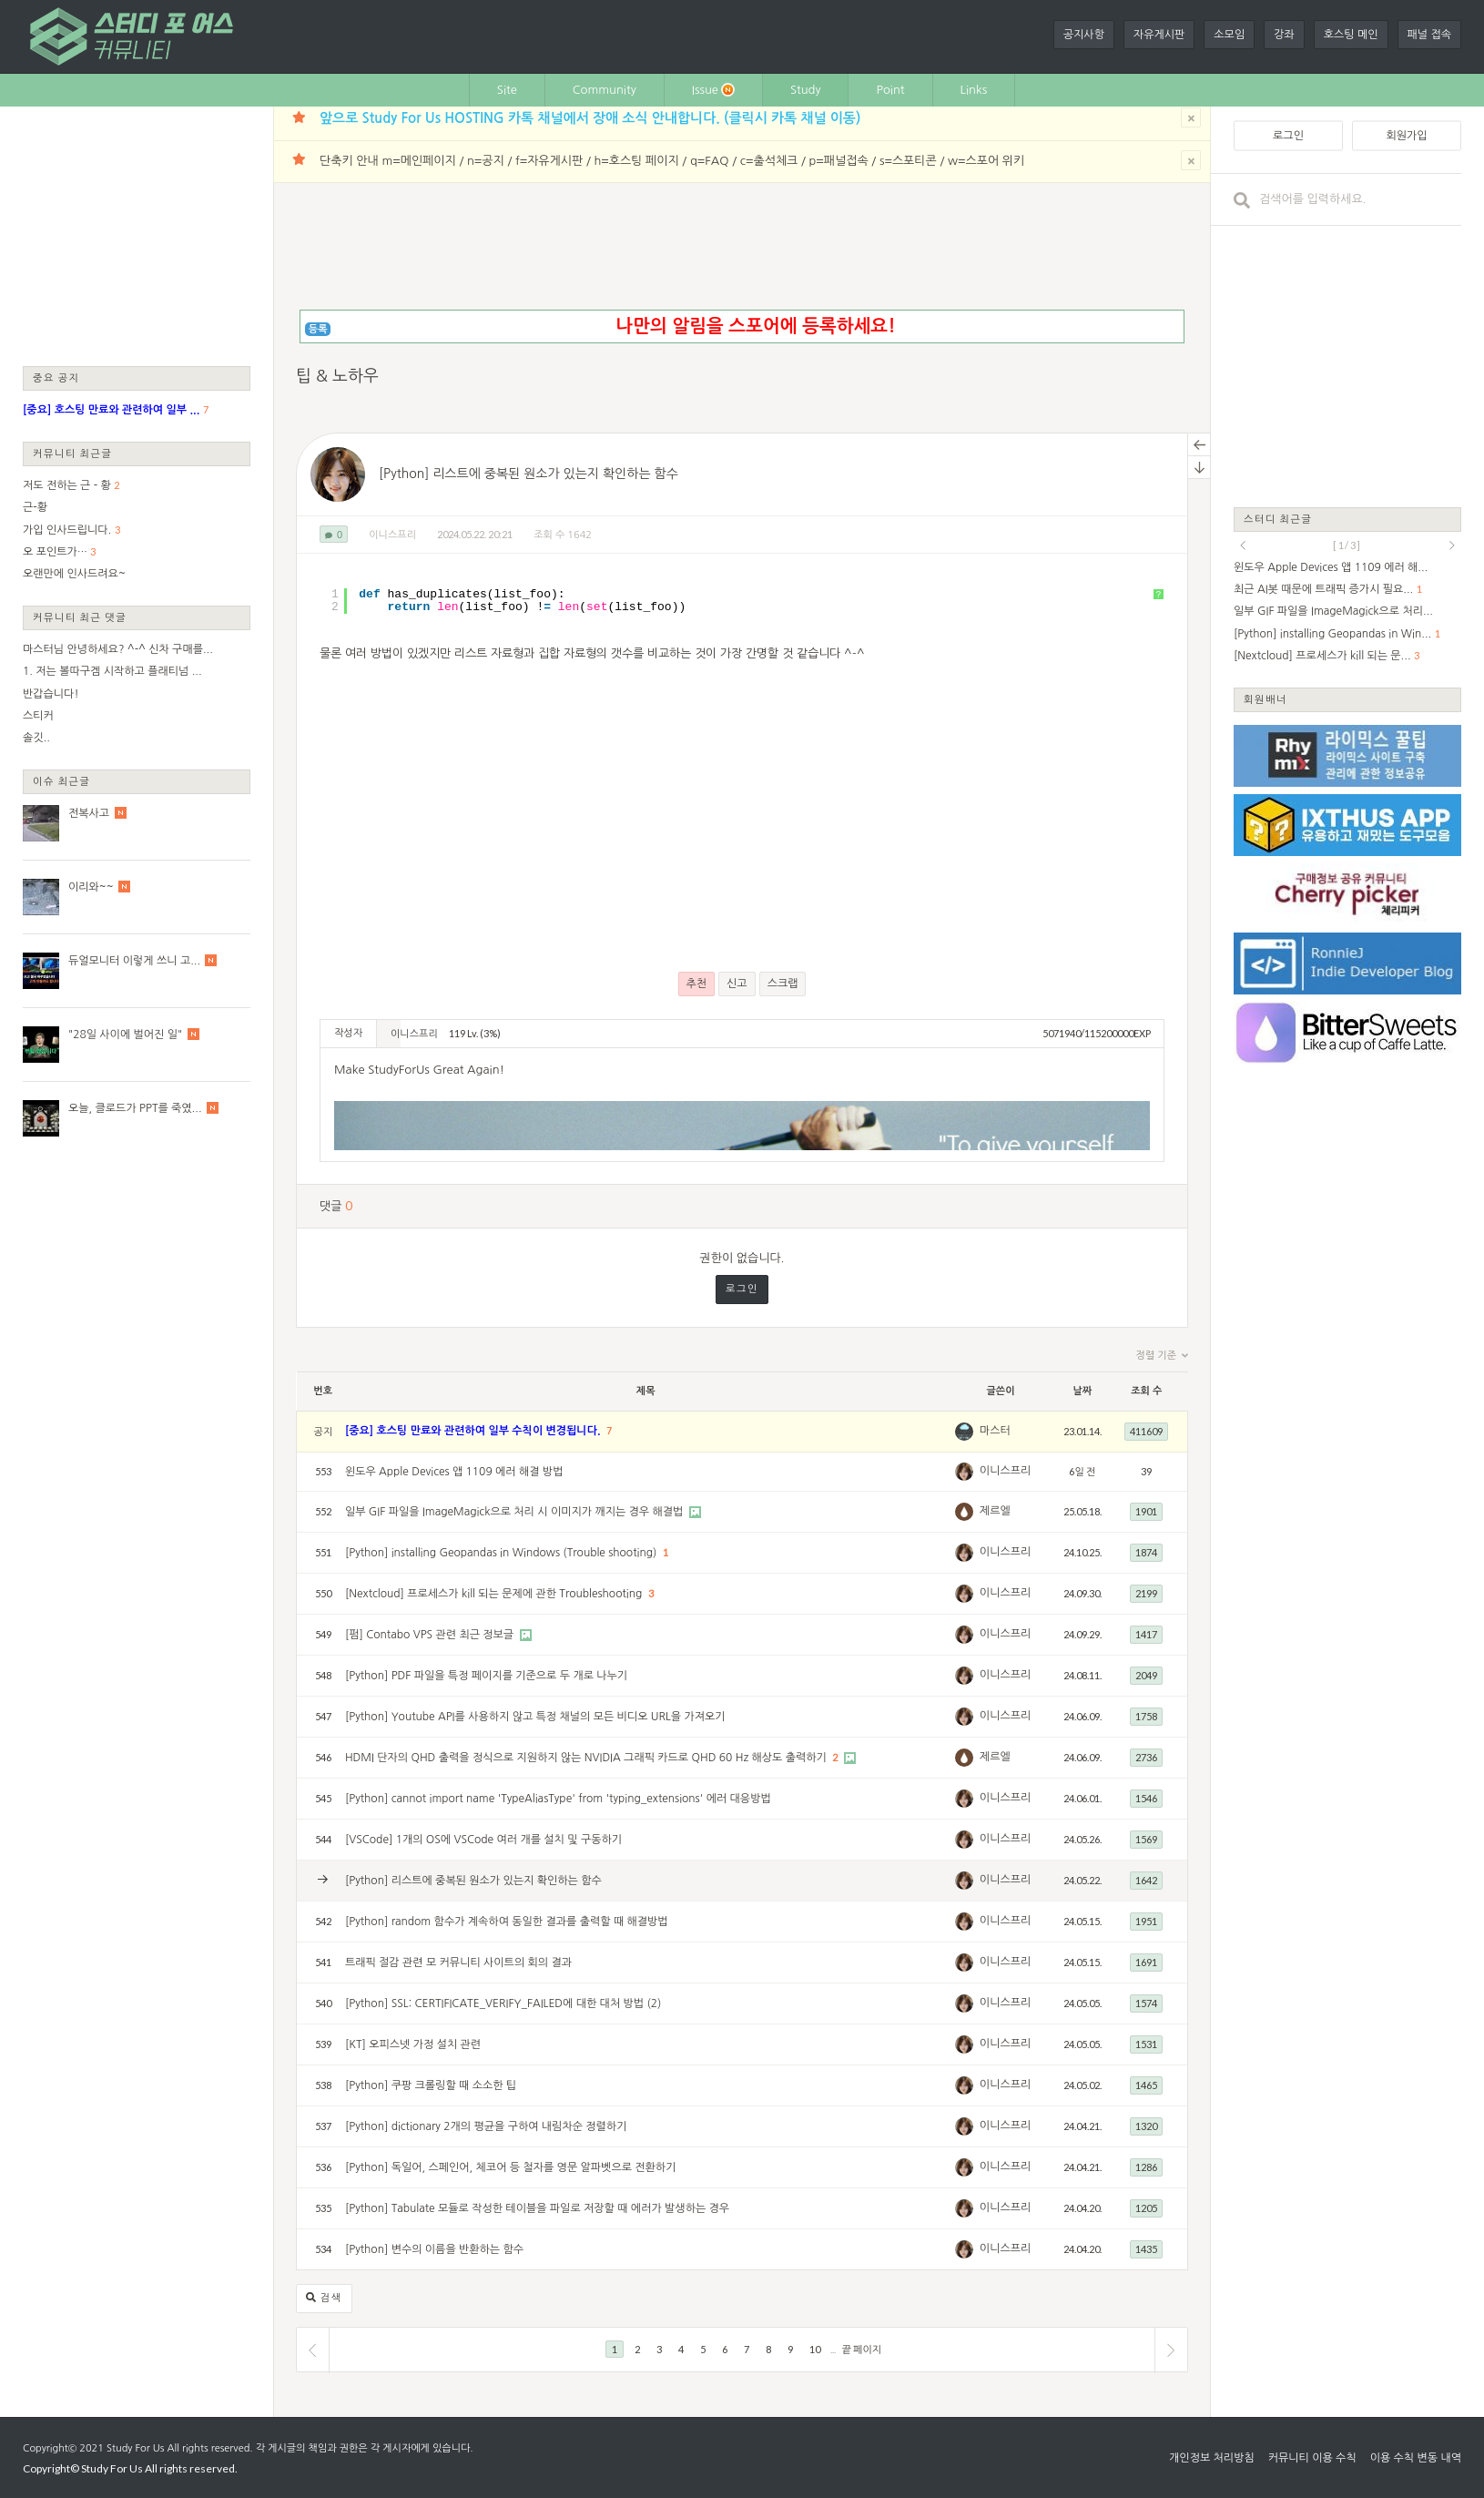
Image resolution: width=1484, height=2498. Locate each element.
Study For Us (135, 2448)
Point (890, 90)
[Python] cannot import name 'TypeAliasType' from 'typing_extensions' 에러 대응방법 (558, 1798)
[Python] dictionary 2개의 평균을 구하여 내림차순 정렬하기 (486, 2126)
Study (805, 90)
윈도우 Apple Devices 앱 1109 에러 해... (1331, 567)
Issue (713, 90)
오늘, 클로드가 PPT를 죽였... (135, 1108)
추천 (696, 983)
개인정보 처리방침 (1212, 2457)
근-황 (35, 507)
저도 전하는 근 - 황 (67, 485)
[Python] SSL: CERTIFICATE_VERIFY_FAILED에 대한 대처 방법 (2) (503, 2003)
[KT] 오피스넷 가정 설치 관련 (413, 2044)
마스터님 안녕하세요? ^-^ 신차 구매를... (118, 649)
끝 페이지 (861, 2349)
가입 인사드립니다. (67, 530)
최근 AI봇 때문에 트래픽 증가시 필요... (1323, 589)
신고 (737, 983)
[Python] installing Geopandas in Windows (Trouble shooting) (502, 1552)
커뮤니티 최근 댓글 (80, 617)
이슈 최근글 (62, 781)
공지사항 (1083, 34)
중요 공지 (56, 377)
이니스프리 (392, 535)
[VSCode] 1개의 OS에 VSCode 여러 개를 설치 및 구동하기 (483, 1839)
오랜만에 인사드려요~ (74, 573)
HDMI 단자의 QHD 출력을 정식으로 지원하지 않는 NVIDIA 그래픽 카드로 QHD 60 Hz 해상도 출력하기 (587, 1757)
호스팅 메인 (1351, 34)
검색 (324, 2298)
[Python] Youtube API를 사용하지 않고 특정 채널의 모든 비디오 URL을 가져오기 (535, 1716)
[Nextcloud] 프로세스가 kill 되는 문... (1322, 655)
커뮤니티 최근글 (73, 453)
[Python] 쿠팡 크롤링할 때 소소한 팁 (430, 2085)
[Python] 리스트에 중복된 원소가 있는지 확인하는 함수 (528, 473)
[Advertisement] (136, 235)
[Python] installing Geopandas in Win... (1332, 633)
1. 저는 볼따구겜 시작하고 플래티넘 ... (112, 671)
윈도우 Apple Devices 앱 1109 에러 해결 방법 (454, 1471)
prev (1243, 545)
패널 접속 (1429, 34)
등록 (318, 329)
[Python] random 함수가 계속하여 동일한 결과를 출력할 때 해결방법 (506, 1921)
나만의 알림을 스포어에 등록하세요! (755, 326)
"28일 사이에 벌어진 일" (125, 1034)
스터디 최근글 (1278, 519)
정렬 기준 (1162, 1356)
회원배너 (1265, 699)
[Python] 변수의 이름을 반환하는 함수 (434, 2249)
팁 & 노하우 (337, 376)
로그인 (742, 1289)
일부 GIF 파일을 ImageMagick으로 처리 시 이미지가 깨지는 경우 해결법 (515, 1511)
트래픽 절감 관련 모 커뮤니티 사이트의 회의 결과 (458, 1962)
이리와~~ (91, 887)
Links (974, 90)
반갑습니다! (51, 693)
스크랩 (782, 983)
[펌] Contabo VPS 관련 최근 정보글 (431, 1634)
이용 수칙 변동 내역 (1415, 2457)
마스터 (995, 1430)
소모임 (1229, 34)
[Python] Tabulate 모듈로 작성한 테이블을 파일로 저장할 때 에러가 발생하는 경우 (537, 2208)
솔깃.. (36, 737)
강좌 (1284, 34)
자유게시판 (1158, 34)
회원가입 (1406, 135)
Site (507, 90)
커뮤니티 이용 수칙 (1312, 2457)
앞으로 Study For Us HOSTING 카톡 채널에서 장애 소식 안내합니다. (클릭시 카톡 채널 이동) (590, 118)
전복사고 (88, 813)
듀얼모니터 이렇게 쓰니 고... (134, 960)
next (1452, 545)
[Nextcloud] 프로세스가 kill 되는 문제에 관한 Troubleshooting (495, 1593)
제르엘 (995, 1510)
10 (814, 2349)
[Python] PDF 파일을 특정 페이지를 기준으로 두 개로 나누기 (486, 1675)
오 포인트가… (55, 551)
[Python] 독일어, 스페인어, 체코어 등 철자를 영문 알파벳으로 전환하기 (510, 2167)
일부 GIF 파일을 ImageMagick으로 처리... (1333, 611)
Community (604, 90)
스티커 (38, 715)
